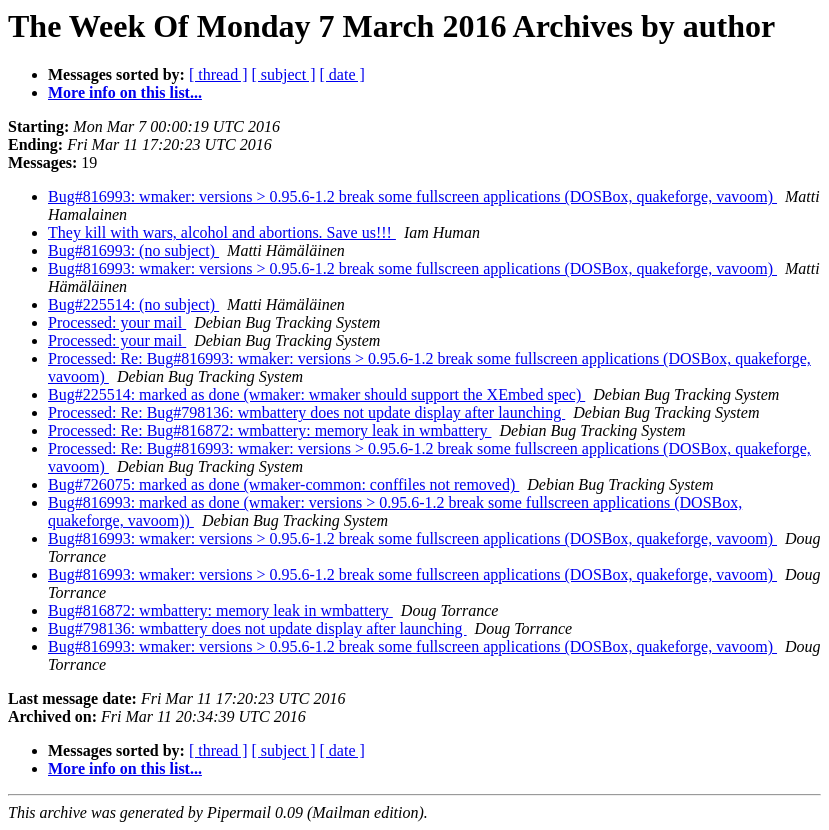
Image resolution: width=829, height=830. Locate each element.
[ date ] (342, 74)
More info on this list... (125, 92)
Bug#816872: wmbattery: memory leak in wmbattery (220, 610)
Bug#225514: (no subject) (133, 304)
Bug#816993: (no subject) (133, 250)
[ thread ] (218, 74)
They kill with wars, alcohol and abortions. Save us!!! (222, 232)
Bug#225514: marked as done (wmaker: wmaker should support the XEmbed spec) (316, 394)
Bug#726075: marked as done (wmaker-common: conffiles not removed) (283, 484)
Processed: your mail (117, 322)
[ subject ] (284, 74)
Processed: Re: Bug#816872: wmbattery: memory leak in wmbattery (269, 430)
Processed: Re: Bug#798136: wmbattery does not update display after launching (306, 412)
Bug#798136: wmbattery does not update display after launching (257, 628)
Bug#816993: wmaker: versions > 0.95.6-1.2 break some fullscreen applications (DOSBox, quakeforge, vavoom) (412, 196)
